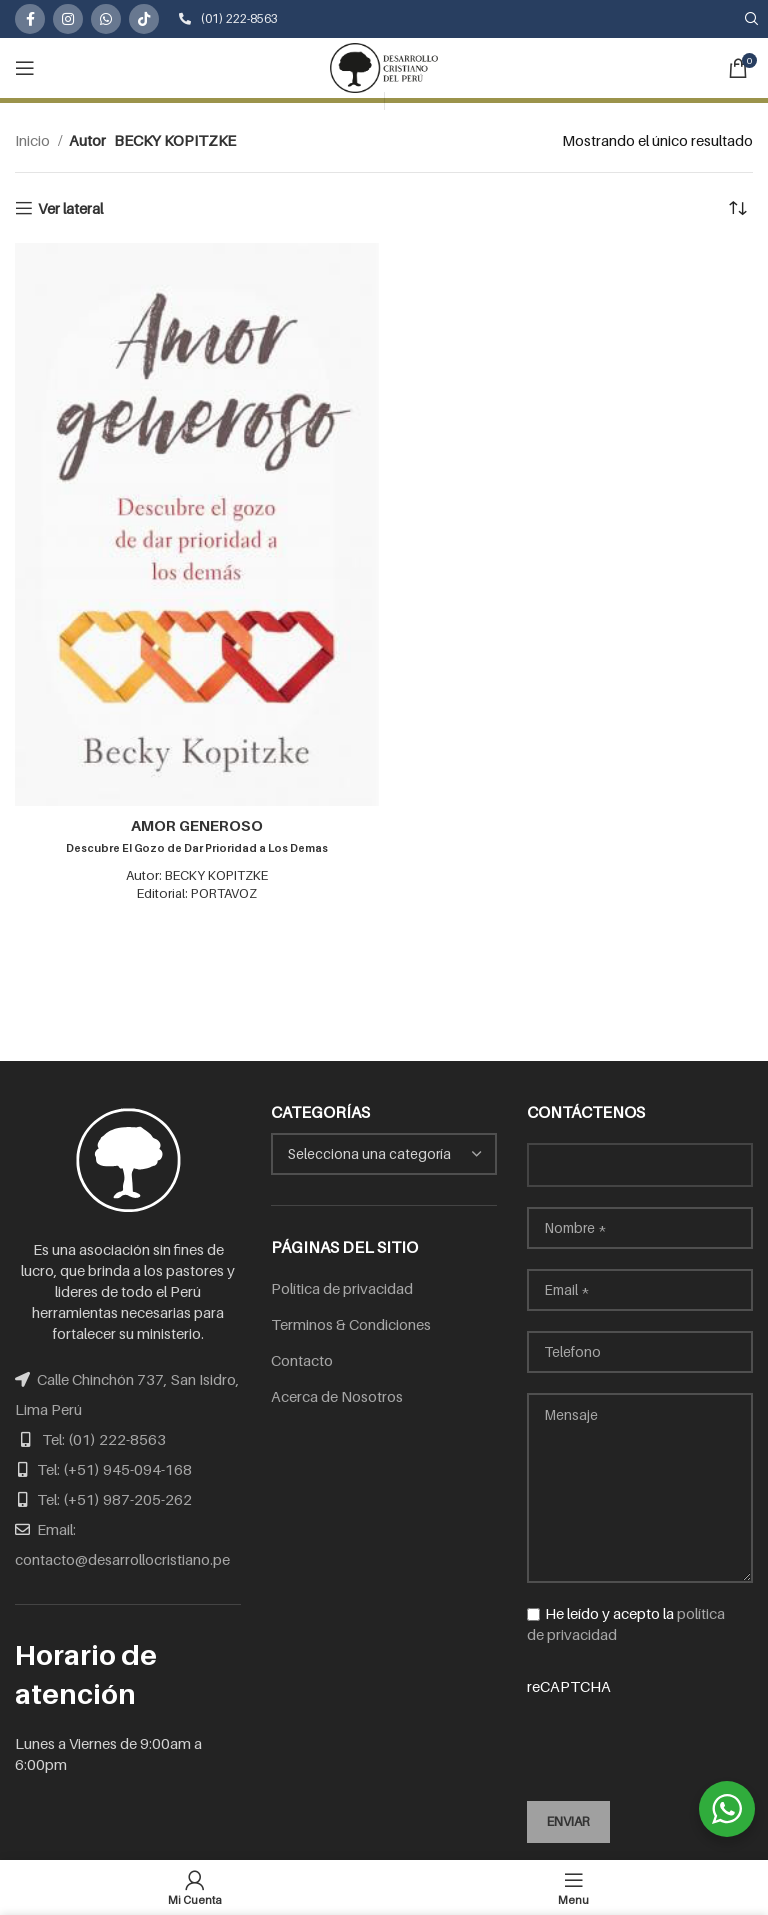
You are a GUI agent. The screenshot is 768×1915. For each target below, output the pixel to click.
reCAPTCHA (640, 1726)
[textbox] (369, 1153)
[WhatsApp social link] (106, 19)
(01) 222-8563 (228, 18)
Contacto (302, 1360)
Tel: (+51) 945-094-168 (114, 1469)
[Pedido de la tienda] (738, 208)
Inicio (34, 140)
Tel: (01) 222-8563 (104, 1439)
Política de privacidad (342, 1288)
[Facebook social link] (30, 19)
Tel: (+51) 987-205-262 (114, 1499)
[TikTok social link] (144, 19)
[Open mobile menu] (25, 68)
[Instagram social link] (68, 19)
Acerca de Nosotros (337, 1396)
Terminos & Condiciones (351, 1324)
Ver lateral (70, 208)
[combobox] (384, 1154)
